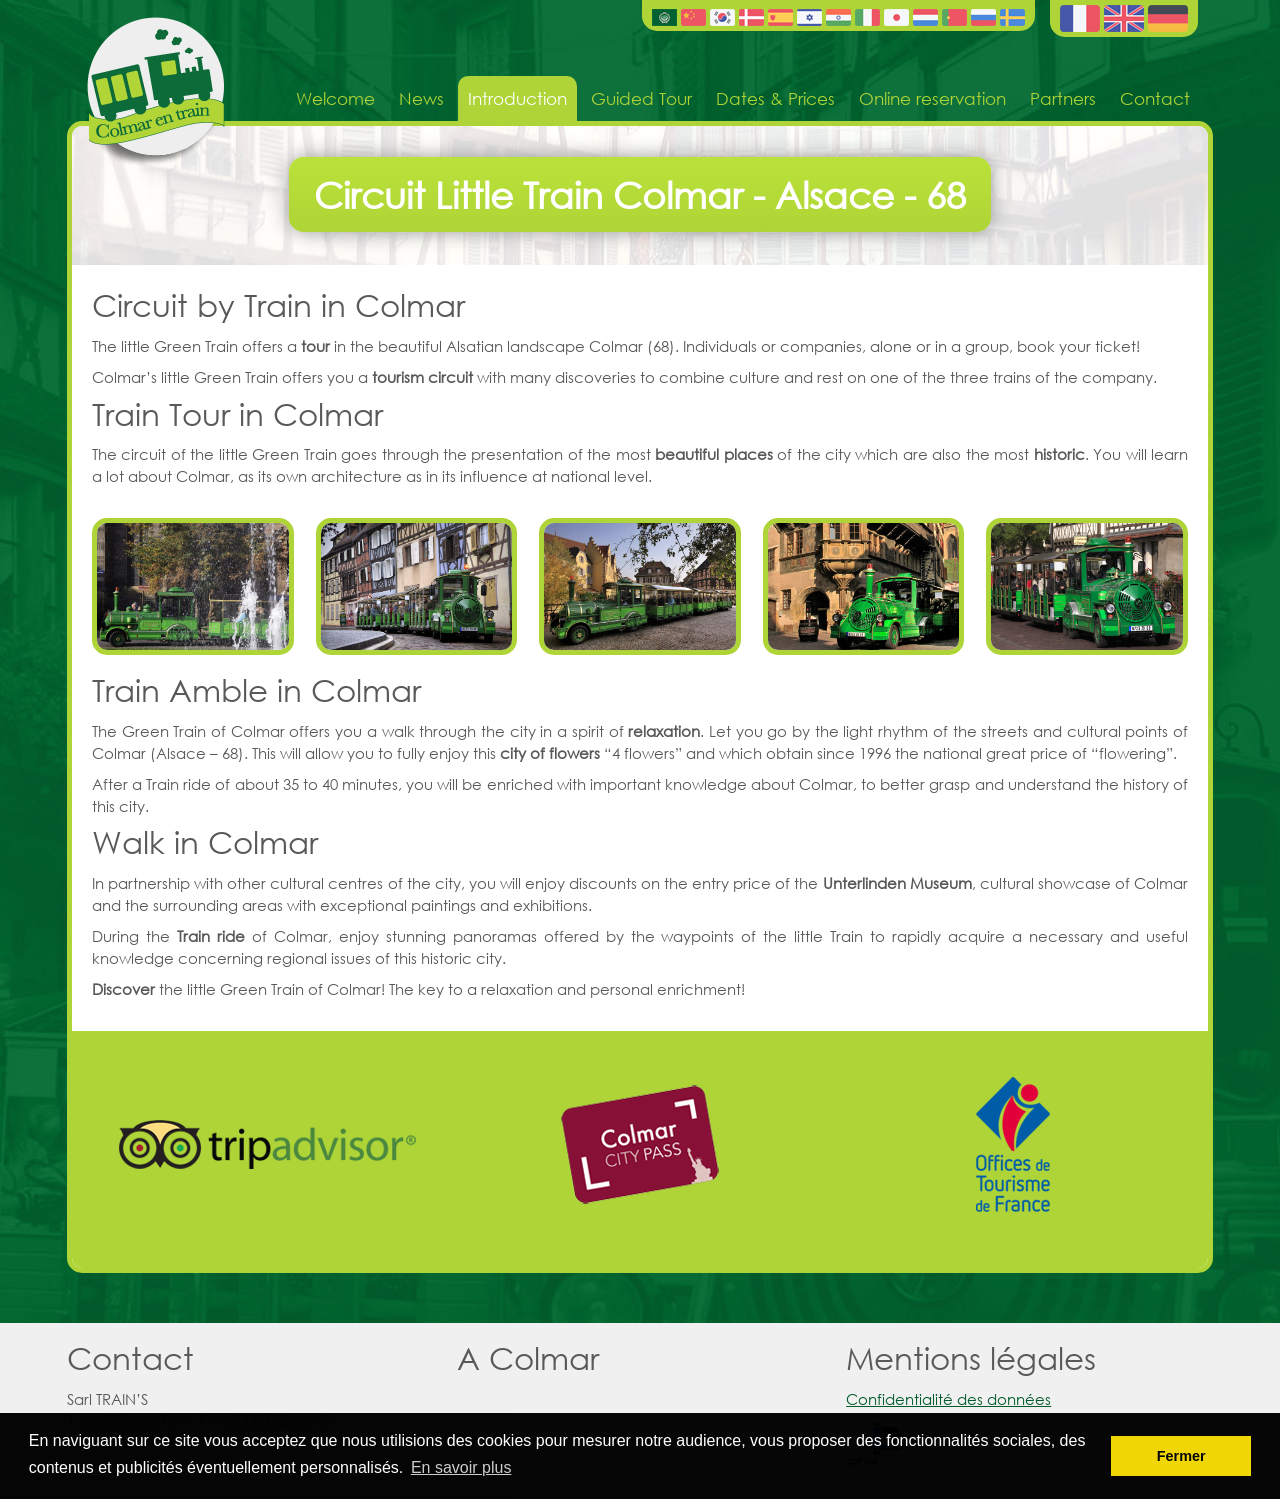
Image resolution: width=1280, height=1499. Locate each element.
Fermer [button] (1181, 1456)
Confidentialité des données (948, 1399)
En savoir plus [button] (461, 1467)
